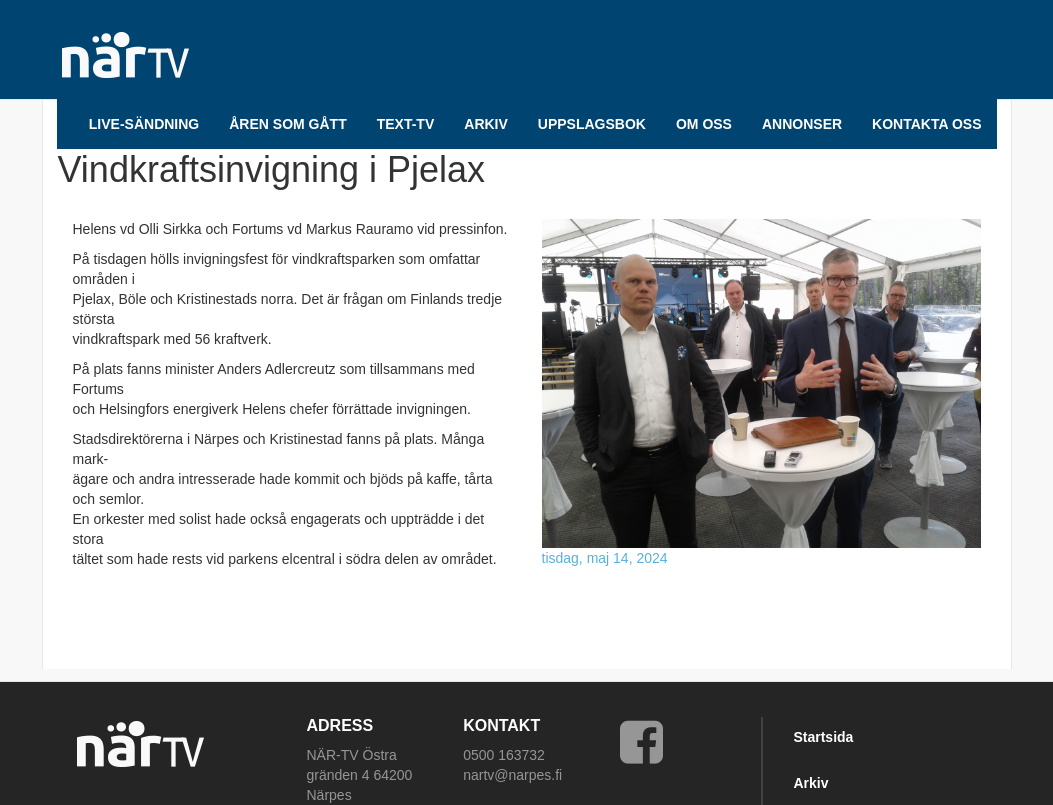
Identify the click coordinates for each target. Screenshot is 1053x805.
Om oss (704, 124)
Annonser (802, 124)
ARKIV (486, 124)
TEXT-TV (406, 124)
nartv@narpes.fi (512, 775)
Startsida (823, 737)
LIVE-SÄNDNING (144, 124)
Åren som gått (287, 124)
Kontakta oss (926, 124)
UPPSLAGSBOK (592, 124)
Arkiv (810, 783)
